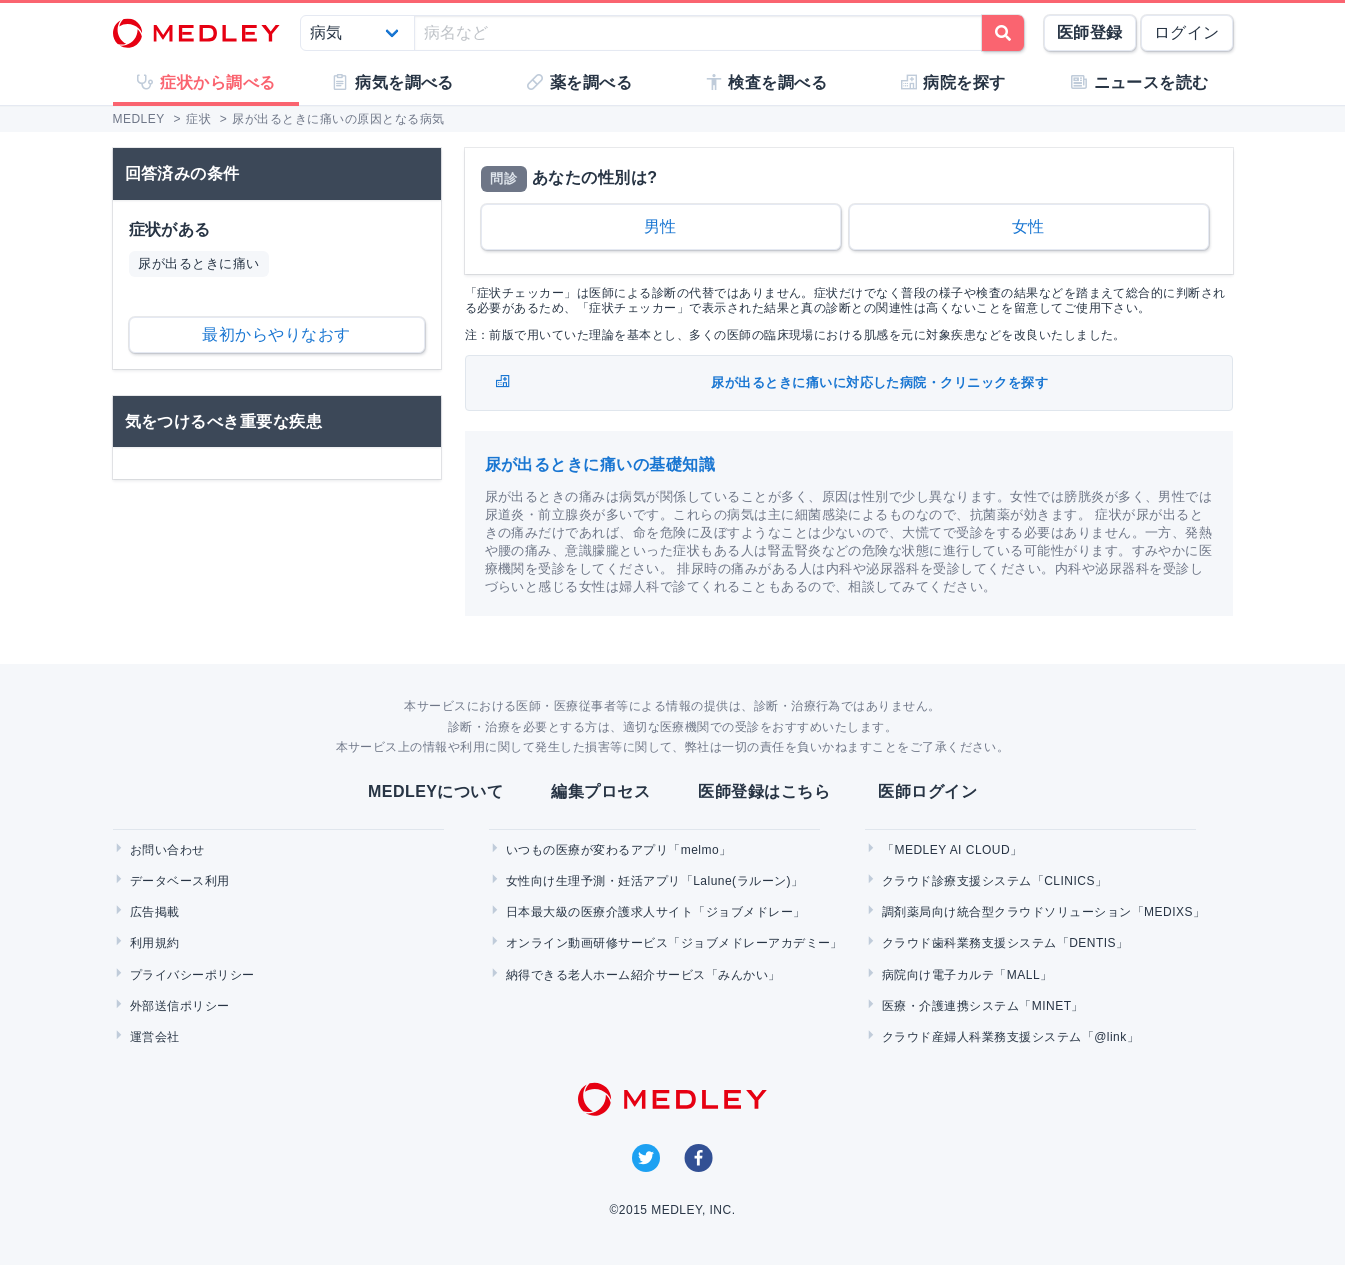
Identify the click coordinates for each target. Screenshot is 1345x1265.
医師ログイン (927, 791)
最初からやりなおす (276, 334)
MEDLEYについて (435, 791)
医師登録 (1090, 32)
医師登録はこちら (764, 791)
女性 (1028, 226)
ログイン (1187, 32)
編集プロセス (600, 791)
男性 (660, 226)
